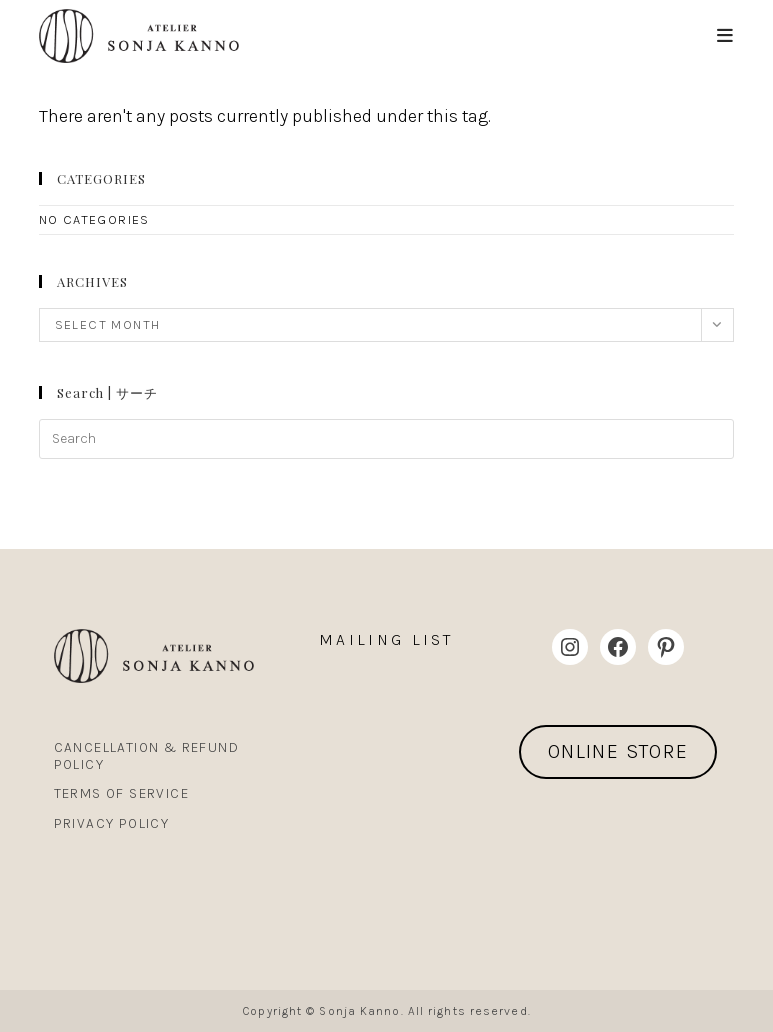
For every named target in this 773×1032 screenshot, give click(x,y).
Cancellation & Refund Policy (146, 756)
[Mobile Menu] (725, 36)
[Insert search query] (387, 439)
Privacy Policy (112, 823)
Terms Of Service (121, 793)
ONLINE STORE (618, 751)
